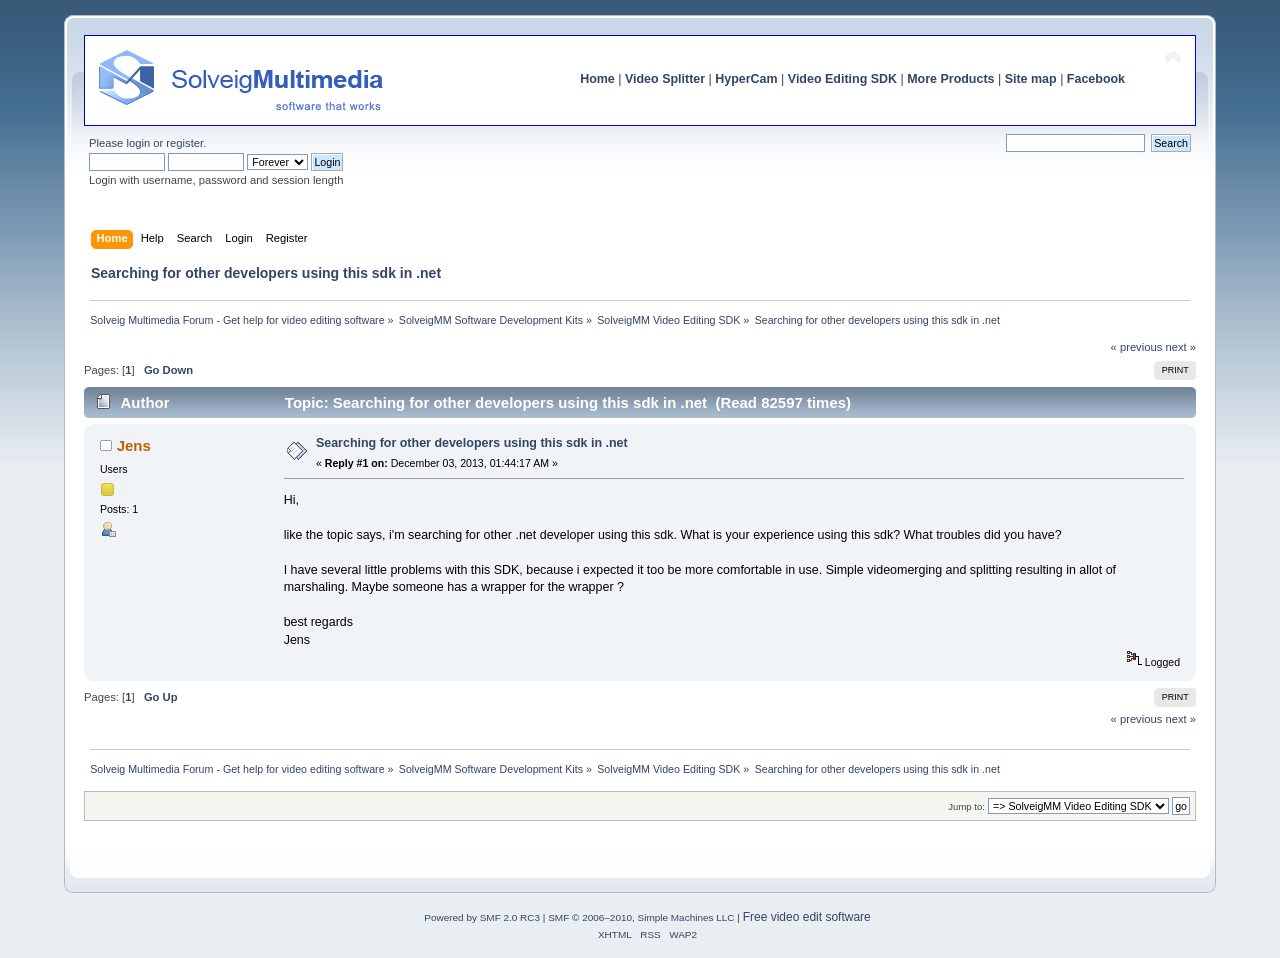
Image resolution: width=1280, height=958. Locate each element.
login (138, 143)
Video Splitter (665, 79)
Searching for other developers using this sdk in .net (472, 443)
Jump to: (966, 806)
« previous (1137, 347)
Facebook (1096, 79)
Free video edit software (807, 917)
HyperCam (746, 79)
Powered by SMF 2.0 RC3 (482, 917)
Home (597, 79)
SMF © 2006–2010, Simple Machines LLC (641, 917)
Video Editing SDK (842, 79)
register (184, 143)
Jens (134, 445)
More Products (950, 79)
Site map (1031, 79)
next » (1180, 347)
